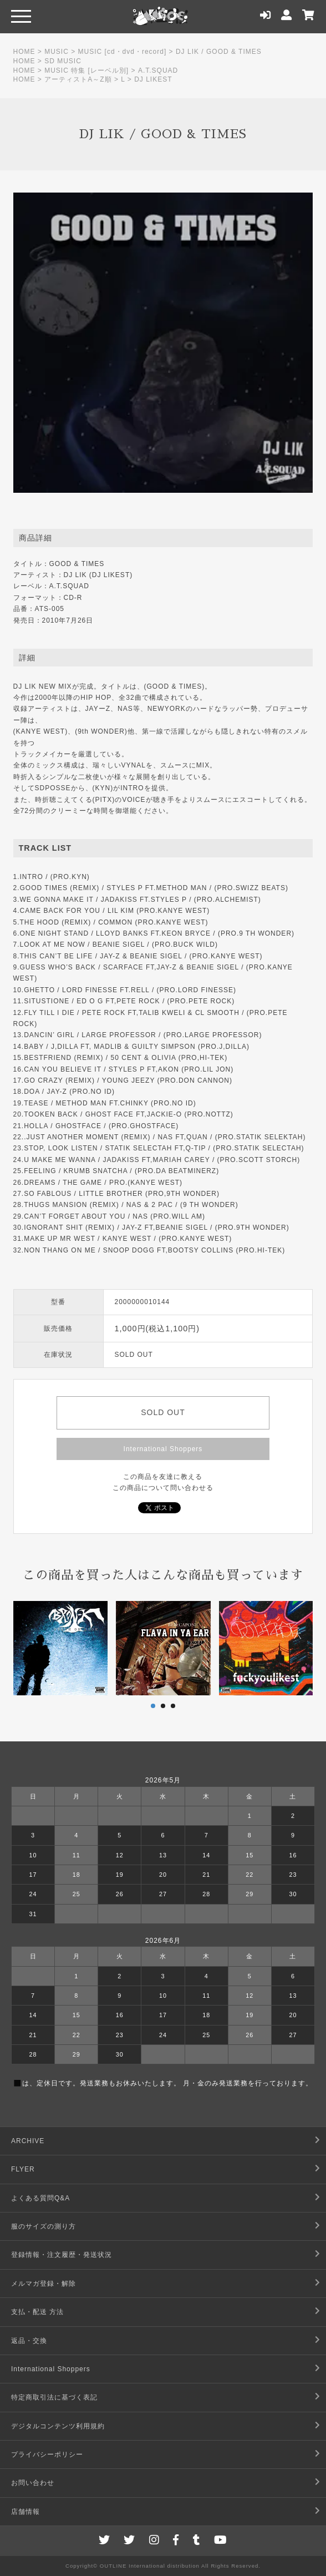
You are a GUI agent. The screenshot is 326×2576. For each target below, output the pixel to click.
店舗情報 (25, 2512)
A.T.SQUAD (158, 70)
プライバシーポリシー (47, 2454)
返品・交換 (29, 2341)
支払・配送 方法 (37, 2312)
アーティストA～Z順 (77, 79)
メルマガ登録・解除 (43, 2283)
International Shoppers (163, 1449)
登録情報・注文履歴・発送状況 (61, 2255)
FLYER (23, 2169)
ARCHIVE (27, 2141)
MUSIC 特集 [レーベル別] (86, 70)
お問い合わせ (32, 2483)
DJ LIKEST (153, 79)
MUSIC (56, 51)
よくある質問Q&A (40, 2198)
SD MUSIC (62, 61)
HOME (24, 51)
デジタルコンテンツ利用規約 (58, 2426)
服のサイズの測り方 (43, 2226)
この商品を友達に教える (162, 1477)
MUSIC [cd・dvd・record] (122, 51)
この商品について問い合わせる (163, 1488)
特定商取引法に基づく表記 (54, 2397)
